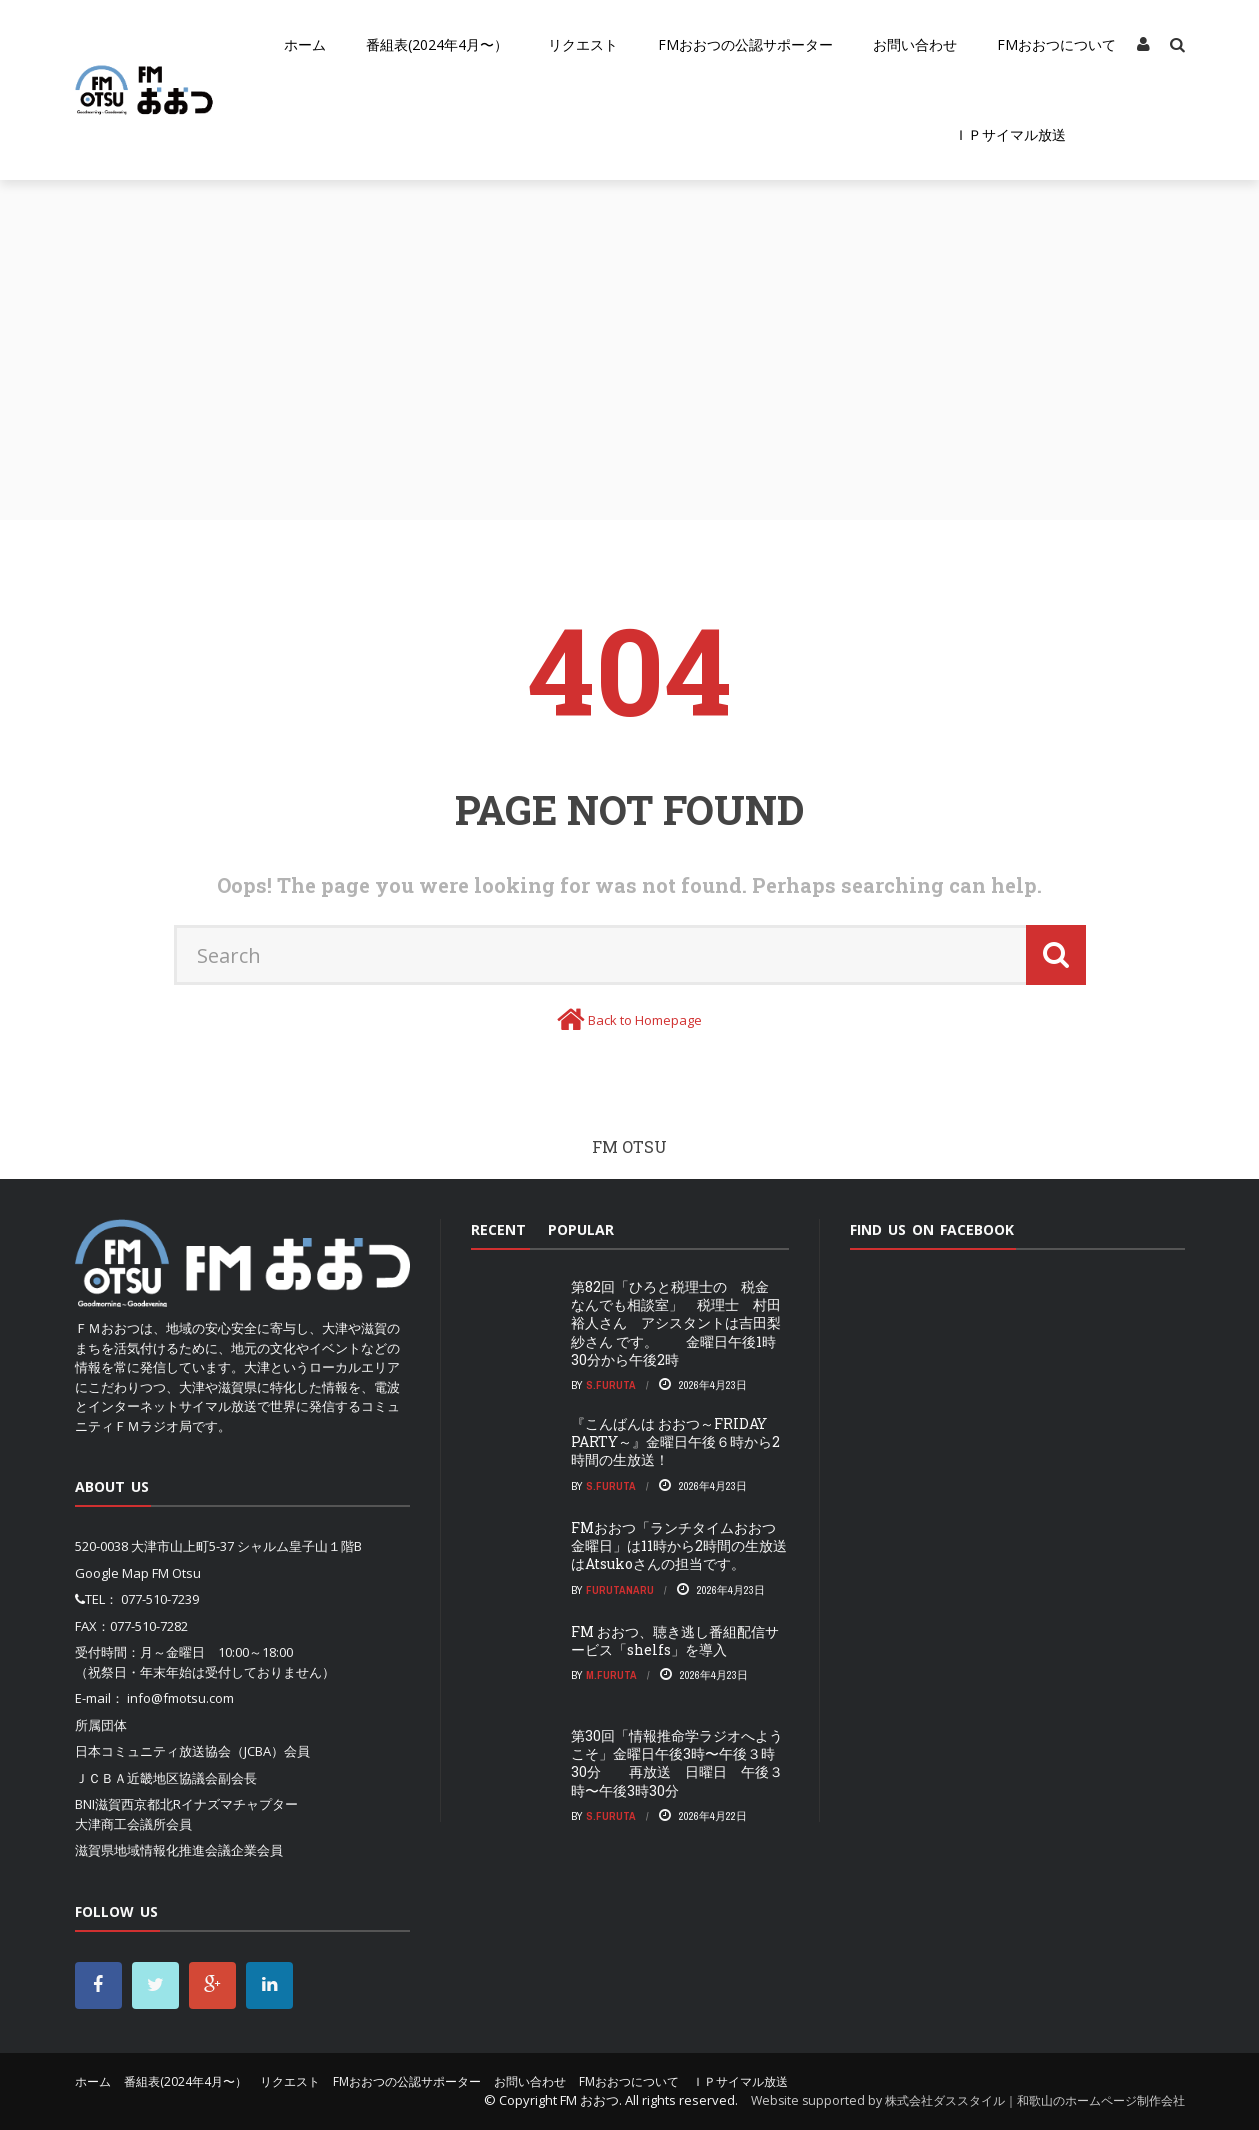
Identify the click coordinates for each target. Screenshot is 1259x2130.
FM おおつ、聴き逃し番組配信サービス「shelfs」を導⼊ (675, 1640)
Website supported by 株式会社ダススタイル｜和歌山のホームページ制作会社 (968, 2100)
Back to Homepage (645, 1020)
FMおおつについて (1056, 44)
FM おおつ (589, 2100)
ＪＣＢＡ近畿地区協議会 (146, 1778)
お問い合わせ (915, 44)
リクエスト (583, 44)
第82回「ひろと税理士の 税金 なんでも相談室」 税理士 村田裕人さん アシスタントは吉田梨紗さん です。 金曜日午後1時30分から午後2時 (677, 1323)
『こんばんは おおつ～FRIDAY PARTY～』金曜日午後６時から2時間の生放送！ (675, 1441)
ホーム (305, 44)
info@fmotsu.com (180, 1698)
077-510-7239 (160, 1599)
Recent (498, 1229)
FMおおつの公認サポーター (745, 44)
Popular (581, 1229)
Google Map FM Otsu (138, 1573)
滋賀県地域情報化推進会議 (153, 1850)
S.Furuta (611, 1385)
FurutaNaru (620, 1590)
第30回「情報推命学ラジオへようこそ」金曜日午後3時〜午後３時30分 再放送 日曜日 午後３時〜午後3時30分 (677, 1763)
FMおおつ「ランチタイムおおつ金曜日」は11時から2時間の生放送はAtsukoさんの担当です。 (679, 1545)
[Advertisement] (630, 330)
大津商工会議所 (120, 1824)
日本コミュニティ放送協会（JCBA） (179, 1751)
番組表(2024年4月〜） (437, 44)
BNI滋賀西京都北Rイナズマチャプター (186, 1804)
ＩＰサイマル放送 (1010, 134)
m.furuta (611, 1675)
